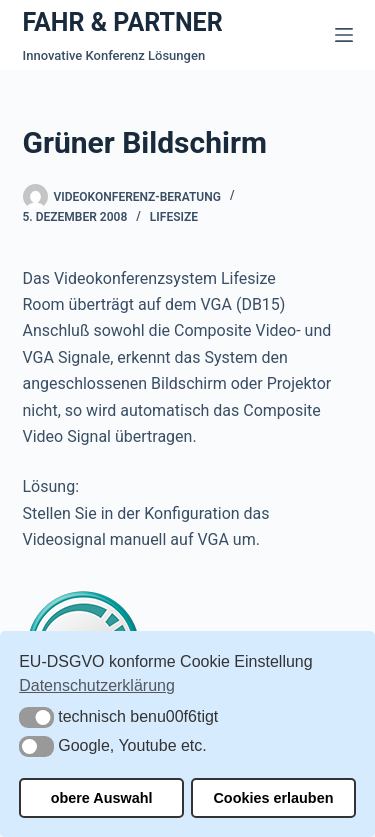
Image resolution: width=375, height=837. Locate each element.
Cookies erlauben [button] (273, 798)
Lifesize (174, 217)
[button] (36, 717)
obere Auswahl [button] (102, 798)
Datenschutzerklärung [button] (97, 685)
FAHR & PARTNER (123, 22)
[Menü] (344, 35)
